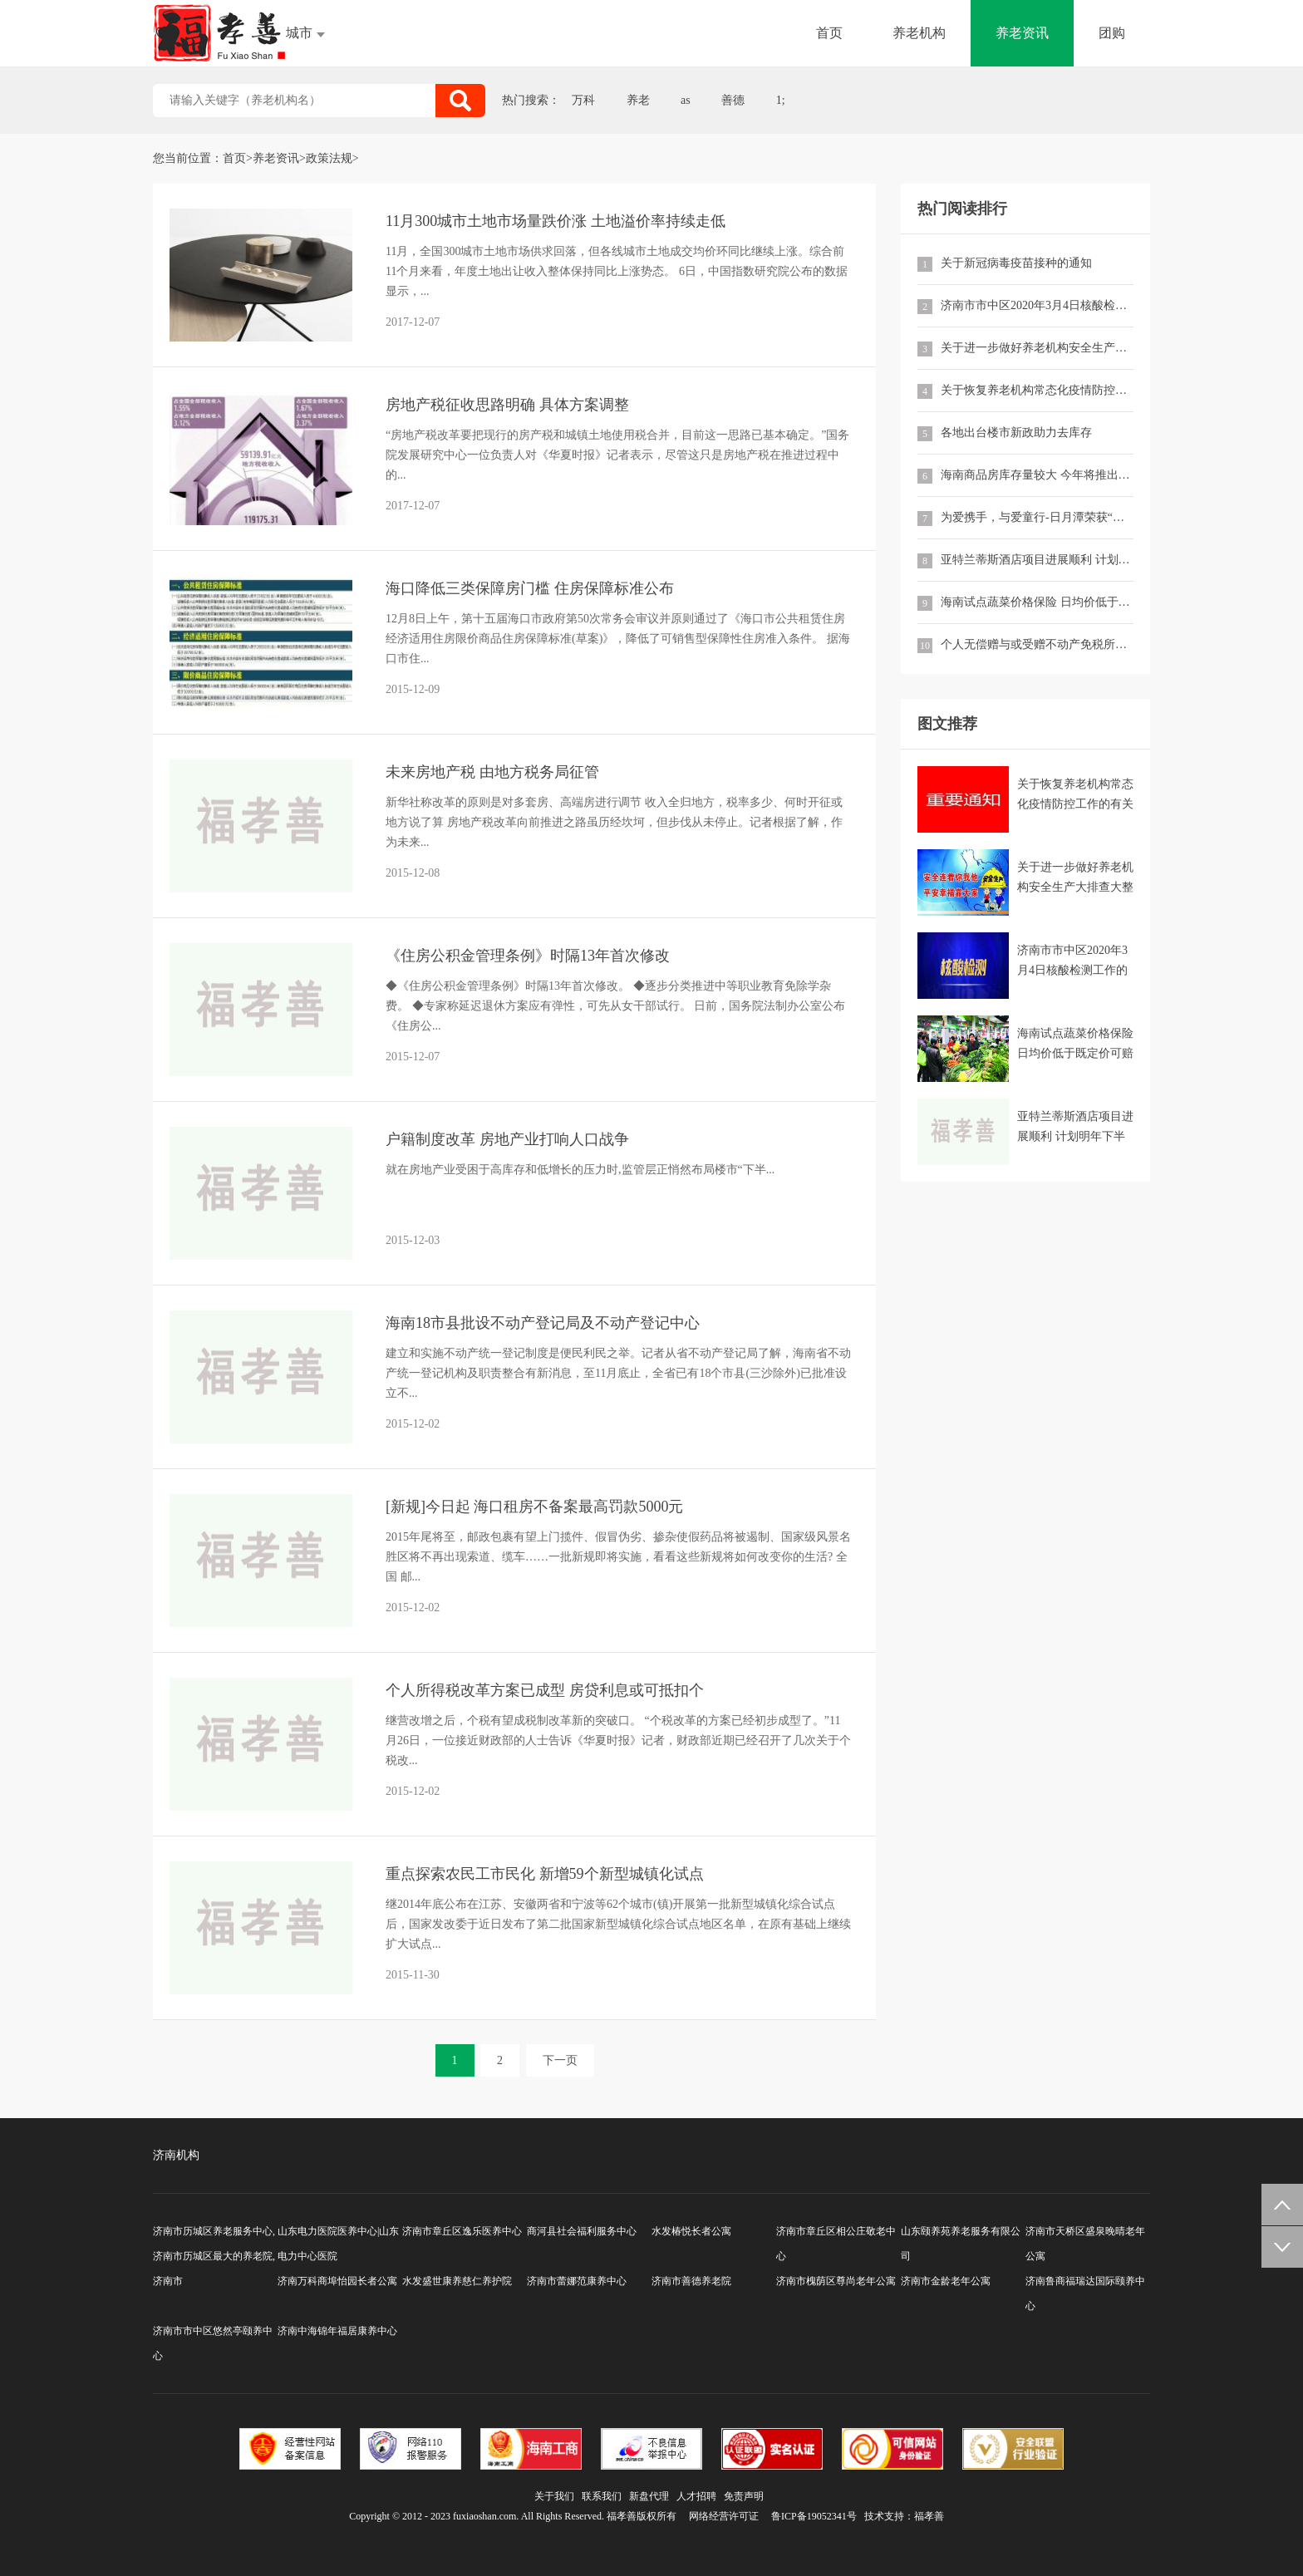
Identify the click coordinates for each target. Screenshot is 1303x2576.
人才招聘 (696, 2496)
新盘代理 (649, 2496)
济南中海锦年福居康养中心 (337, 2331)
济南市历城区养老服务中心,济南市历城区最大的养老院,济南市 (214, 2256)
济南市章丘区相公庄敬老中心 (836, 2243)
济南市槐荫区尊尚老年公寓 (836, 2281)
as (686, 100)
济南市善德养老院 (691, 2281)
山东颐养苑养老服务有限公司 (960, 2243)
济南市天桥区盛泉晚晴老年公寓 (1085, 2243)
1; (780, 100)
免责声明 (744, 2496)
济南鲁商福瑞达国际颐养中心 (1085, 2293)
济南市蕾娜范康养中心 (577, 2281)
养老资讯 (1022, 33)
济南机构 (176, 2155)
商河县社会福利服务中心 (582, 2231)
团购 (1112, 33)
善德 (733, 100)
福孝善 (929, 2516)
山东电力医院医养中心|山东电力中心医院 (338, 2243)
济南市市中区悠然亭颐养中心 (213, 2343)
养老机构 (919, 33)
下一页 (560, 2060)
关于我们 (554, 2496)
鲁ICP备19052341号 (814, 2516)
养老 (638, 100)
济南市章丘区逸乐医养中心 (462, 2231)
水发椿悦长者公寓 (691, 2231)
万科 (583, 100)
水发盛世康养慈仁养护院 (457, 2281)
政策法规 (329, 158)
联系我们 (602, 2496)
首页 (829, 33)
